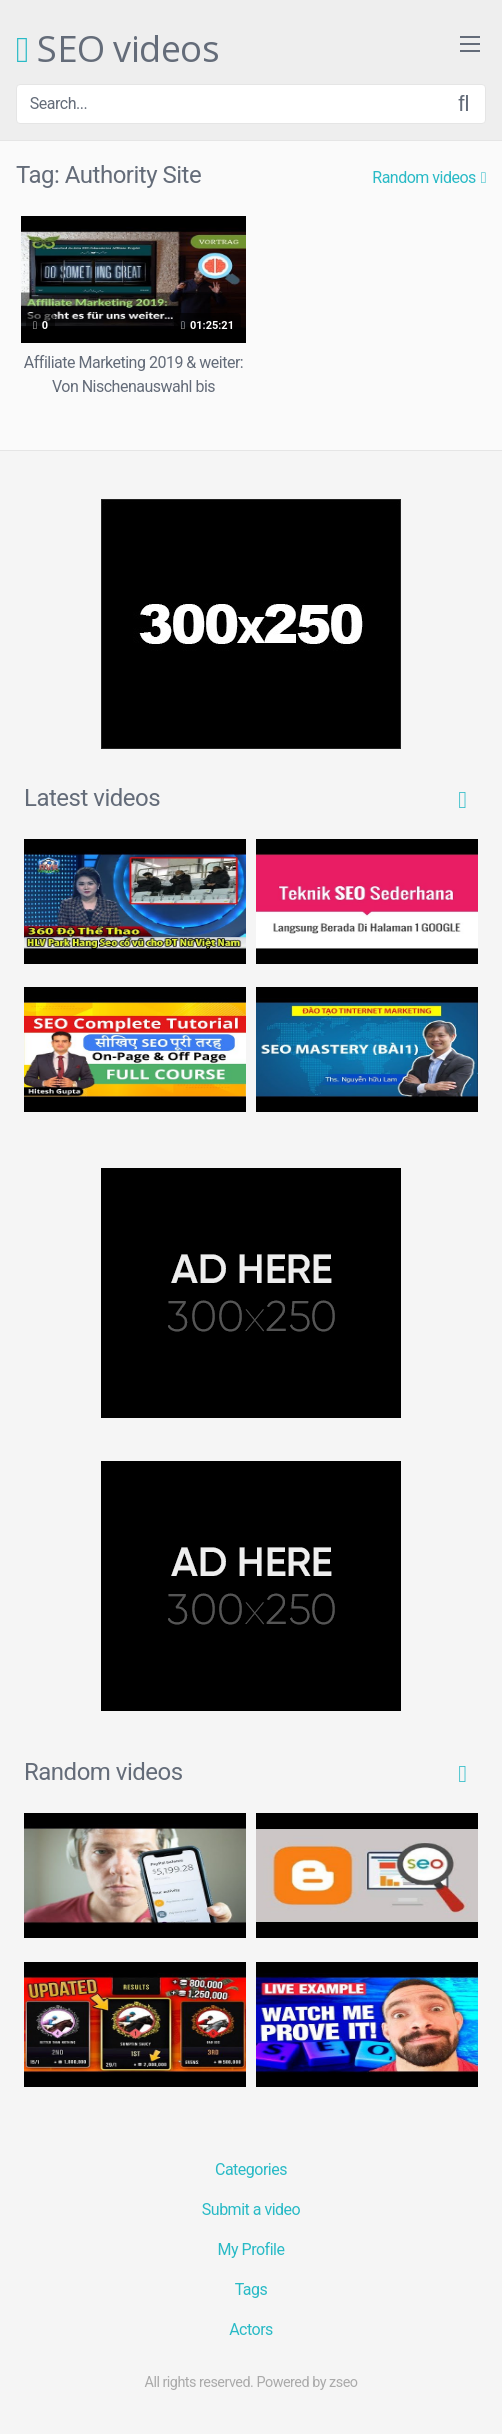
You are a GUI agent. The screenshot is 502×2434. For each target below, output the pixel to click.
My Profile (251, 2249)
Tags (251, 2289)
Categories (251, 2169)
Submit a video (251, 2209)
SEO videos (117, 50)
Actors (251, 2329)
